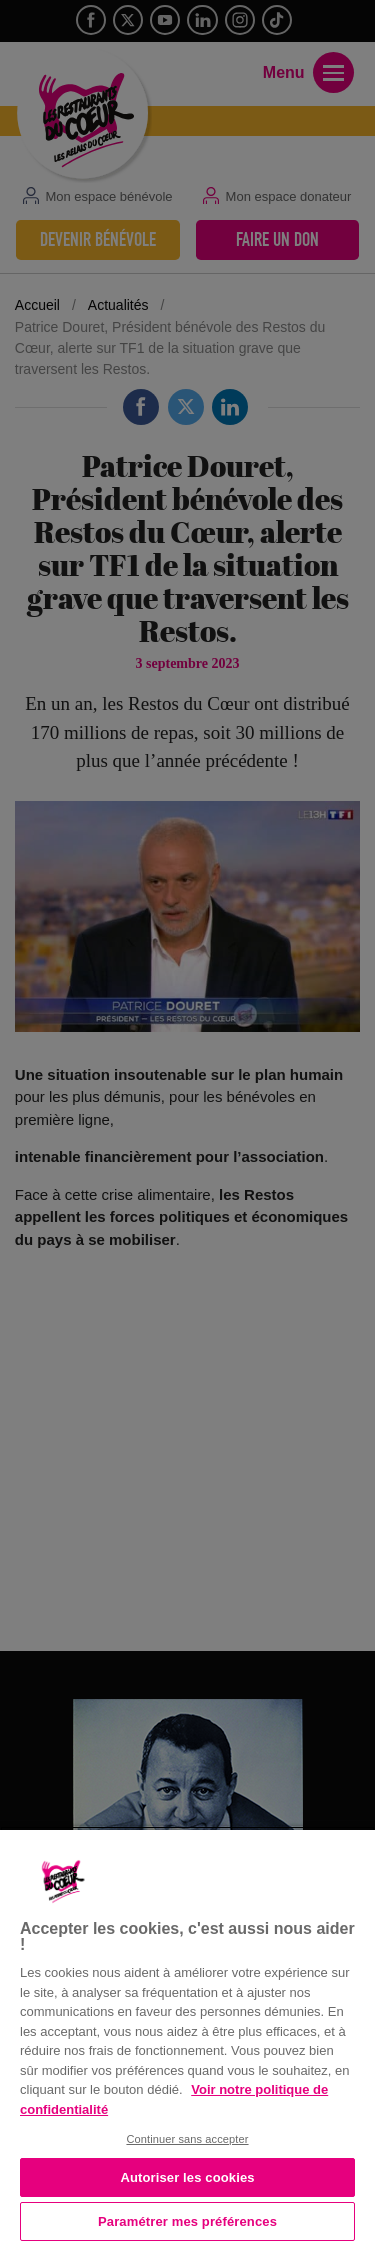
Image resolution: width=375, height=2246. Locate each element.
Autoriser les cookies (187, 2177)
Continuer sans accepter (187, 2139)
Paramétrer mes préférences (187, 2221)
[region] (187, 2036)
